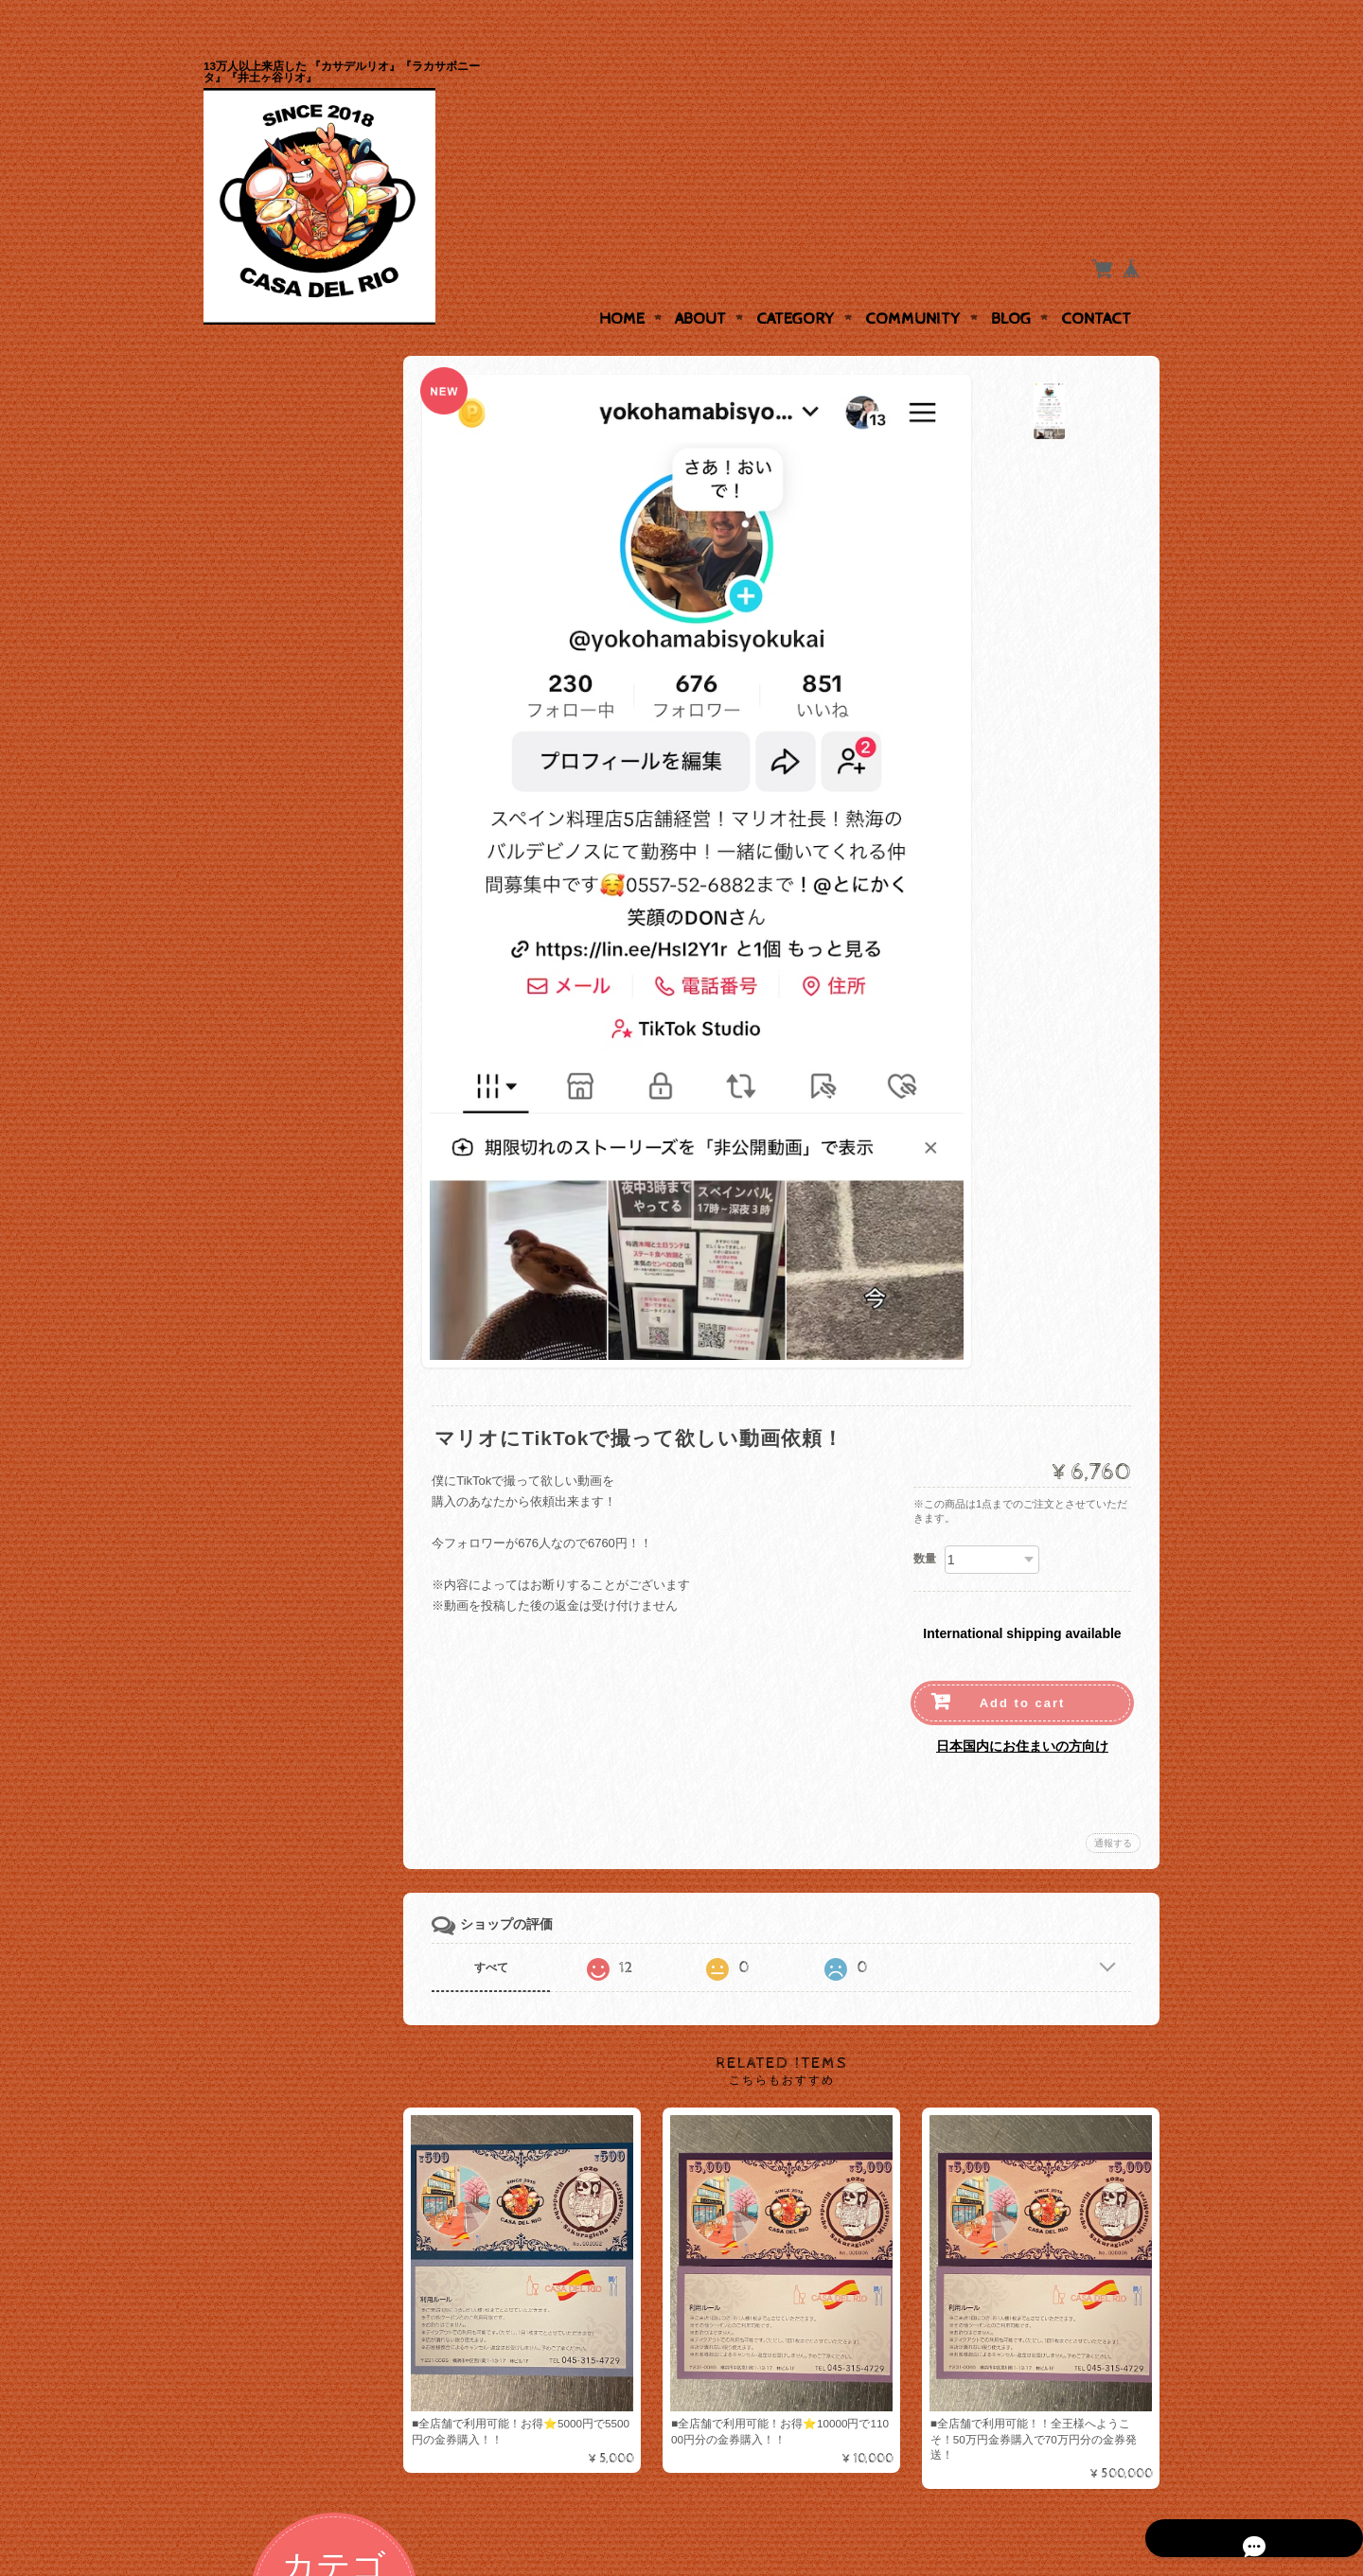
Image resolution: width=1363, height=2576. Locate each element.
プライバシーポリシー (288, 1099)
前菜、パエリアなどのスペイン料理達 (307, 622)
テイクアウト (264, 817)
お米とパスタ (264, 780)
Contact (1096, 282)
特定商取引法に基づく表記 (300, 1136)
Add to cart (1023, 1666)
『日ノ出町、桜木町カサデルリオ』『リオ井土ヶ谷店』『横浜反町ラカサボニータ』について (306, 999)
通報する (1113, 1806)
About (700, 282)
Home (622, 282)
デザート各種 (264, 742)
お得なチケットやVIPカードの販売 (305, 568)
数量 (924, 1521)
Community (913, 282)
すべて (509, 1930)
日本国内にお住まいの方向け (1022, 1709)
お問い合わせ (266, 1061)
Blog (1011, 282)
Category (795, 282)
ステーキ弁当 (264, 668)
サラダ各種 (258, 705)
